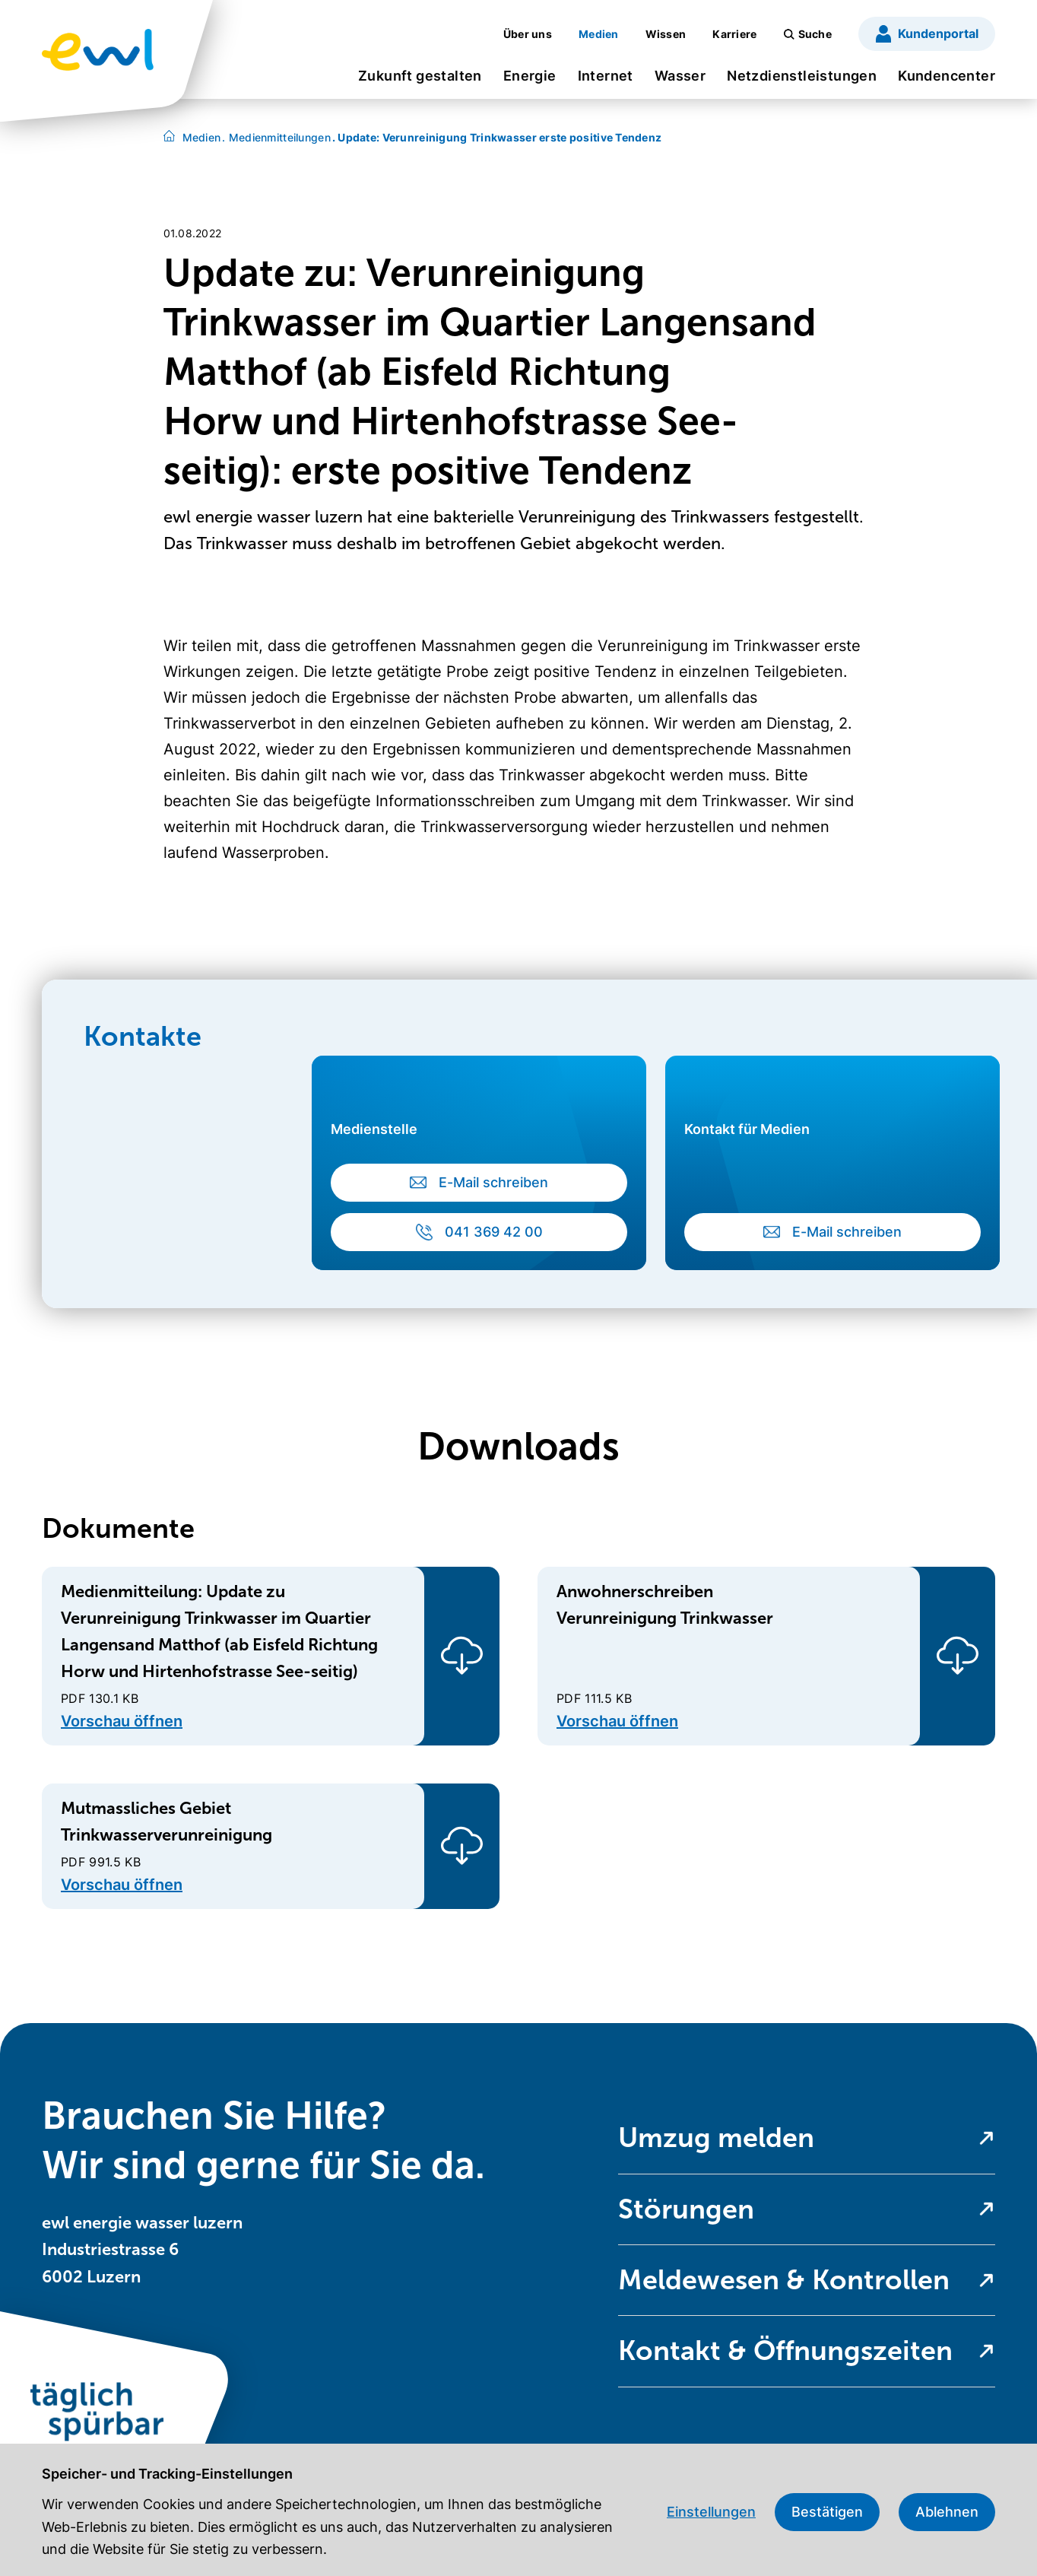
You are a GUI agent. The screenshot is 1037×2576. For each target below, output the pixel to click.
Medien (201, 137)
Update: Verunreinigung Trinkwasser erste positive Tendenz (497, 137)
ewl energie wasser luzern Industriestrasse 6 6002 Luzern (142, 2249)
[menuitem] (420, 81)
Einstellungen (711, 2512)
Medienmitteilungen (276, 137)
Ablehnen (946, 2512)
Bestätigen (827, 2512)
